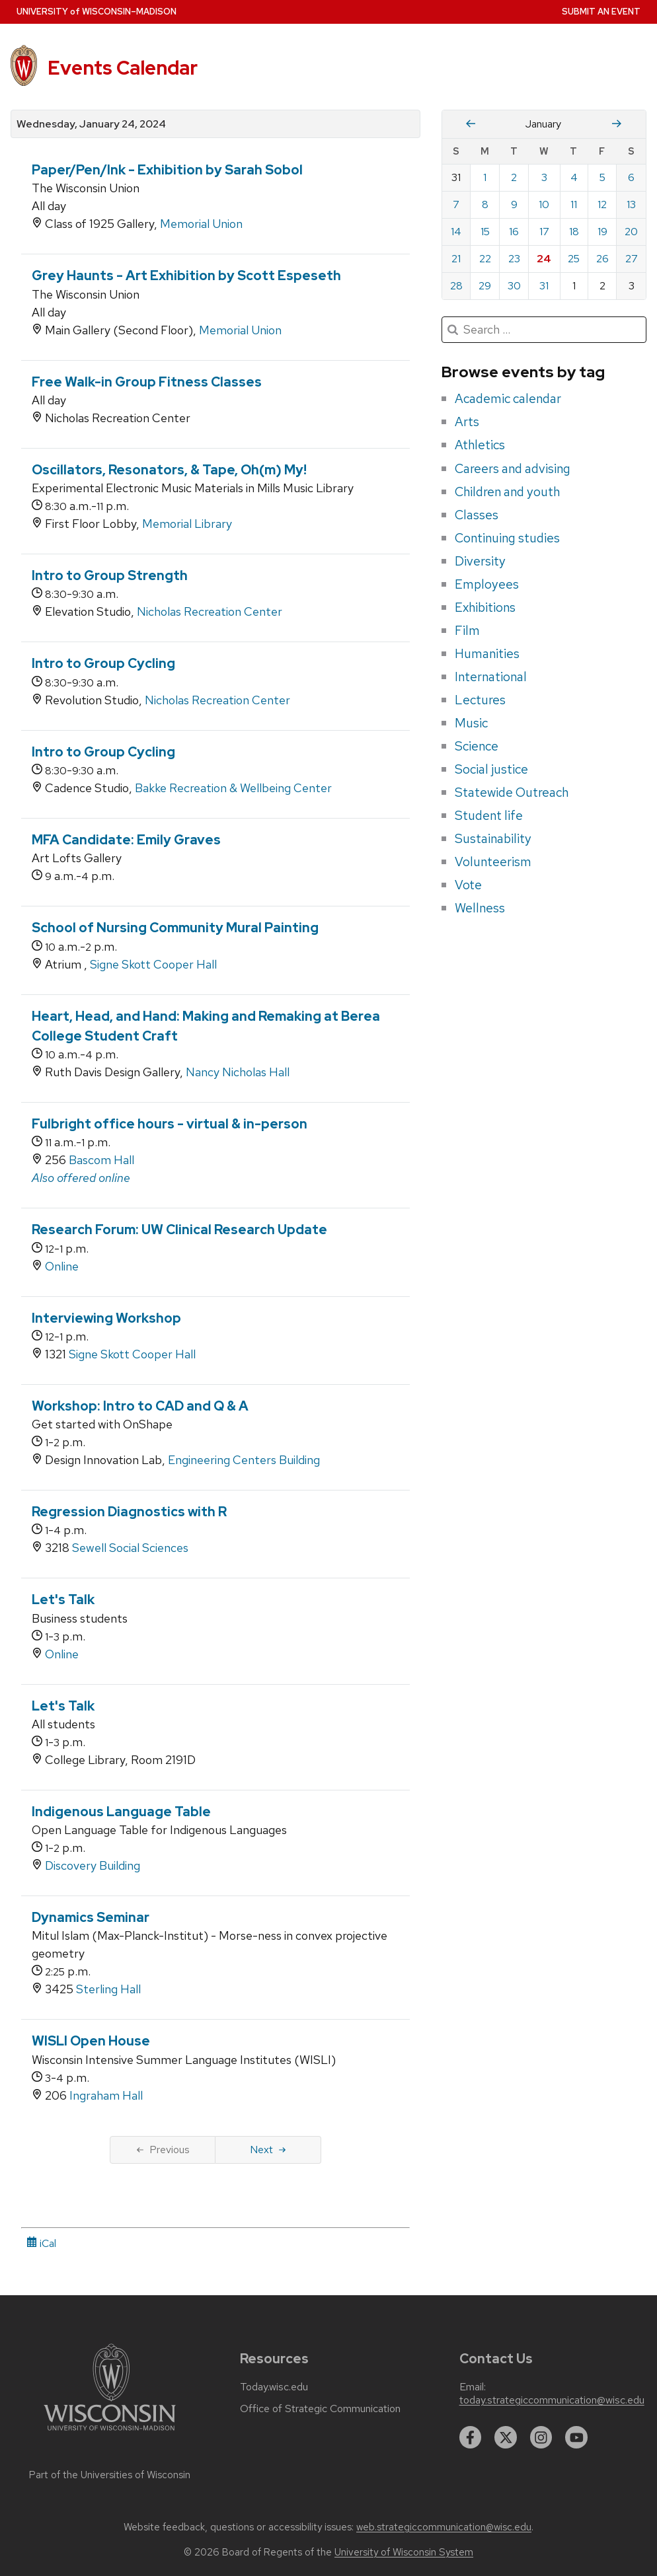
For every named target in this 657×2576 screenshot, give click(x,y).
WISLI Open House (91, 2040)
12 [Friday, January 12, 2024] (602, 204)
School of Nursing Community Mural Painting (175, 927)
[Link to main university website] (110, 2433)
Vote (468, 884)
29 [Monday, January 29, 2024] (485, 286)
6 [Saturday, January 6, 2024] (631, 177)
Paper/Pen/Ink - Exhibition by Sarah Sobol (167, 169)
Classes (476, 514)
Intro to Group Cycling (103, 663)
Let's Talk (63, 1599)
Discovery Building (92, 1865)
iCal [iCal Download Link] (41, 2243)
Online (62, 1266)
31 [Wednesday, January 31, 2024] (544, 286)
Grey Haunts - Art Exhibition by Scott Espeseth (186, 275)
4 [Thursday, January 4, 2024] (574, 177)
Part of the (109, 2475)
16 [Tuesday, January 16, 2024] (514, 232)
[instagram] (541, 2437)
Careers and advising (512, 468)
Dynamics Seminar (90, 1917)
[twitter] (505, 2437)
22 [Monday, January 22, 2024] (485, 259)
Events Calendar (123, 68)
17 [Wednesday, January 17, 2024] (544, 232)
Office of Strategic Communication (320, 2408)
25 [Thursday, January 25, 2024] (574, 259)
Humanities (487, 653)
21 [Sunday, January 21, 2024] (456, 259)
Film (467, 630)
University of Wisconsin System (403, 2552)
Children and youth (507, 491)
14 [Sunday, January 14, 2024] (456, 232)
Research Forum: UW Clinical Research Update (179, 1229)
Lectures (480, 699)
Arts (467, 421)
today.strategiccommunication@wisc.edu (551, 2400)
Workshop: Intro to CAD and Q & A (140, 1406)
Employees (487, 584)
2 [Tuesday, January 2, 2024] (514, 177)
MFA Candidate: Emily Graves (126, 839)
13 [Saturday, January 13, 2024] (631, 204)
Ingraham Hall (106, 2095)
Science (476, 745)
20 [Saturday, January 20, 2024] (631, 232)
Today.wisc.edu (274, 2387)
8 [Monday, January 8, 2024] (485, 204)
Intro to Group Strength (110, 575)
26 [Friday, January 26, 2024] (602, 259)
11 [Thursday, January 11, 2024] (573, 204)
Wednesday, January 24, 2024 (91, 124)
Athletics (480, 444)
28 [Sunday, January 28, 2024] (456, 286)
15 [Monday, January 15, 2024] (485, 232)
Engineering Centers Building (244, 1459)
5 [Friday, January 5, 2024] (602, 177)
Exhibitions (485, 607)
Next (268, 2149)
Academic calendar (508, 398)
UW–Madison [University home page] (96, 11)
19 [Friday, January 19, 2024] (602, 232)
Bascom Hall (101, 1159)
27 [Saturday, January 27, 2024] (631, 259)
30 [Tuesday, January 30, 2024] (514, 286)
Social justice (491, 769)
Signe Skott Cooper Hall (153, 964)
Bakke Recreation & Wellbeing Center (233, 787)
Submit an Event (601, 11)
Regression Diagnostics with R (129, 1511)
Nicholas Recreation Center (209, 611)
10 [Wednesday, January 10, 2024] (544, 204)
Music (471, 722)
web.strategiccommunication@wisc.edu (443, 2527)
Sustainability (493, 838)
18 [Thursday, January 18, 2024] (574, 232)
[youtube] (576, 2437)
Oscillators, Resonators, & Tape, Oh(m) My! (169, 469)
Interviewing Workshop (106, 1318)
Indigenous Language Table (121, 1811)
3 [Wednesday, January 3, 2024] (544, 177)
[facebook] (470, 2437)
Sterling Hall (108, 1989)
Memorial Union (201, 223)
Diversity (480, 561)
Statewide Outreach (511, 792)
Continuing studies (507, 537)
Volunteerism (493, 861)
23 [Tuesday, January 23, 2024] (514, 259)
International (491, 676)
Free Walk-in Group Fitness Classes (147, 381)
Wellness (480, 907)
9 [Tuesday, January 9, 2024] (514, 204)
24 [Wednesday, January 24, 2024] (544, 259)
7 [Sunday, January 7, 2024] (456, 204)
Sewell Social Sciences (130, 1547)
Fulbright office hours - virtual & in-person (169, 1123)
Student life (489, 815)
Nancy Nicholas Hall (238, 1072)
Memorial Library (187, 523)
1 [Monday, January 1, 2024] (484, 177)
